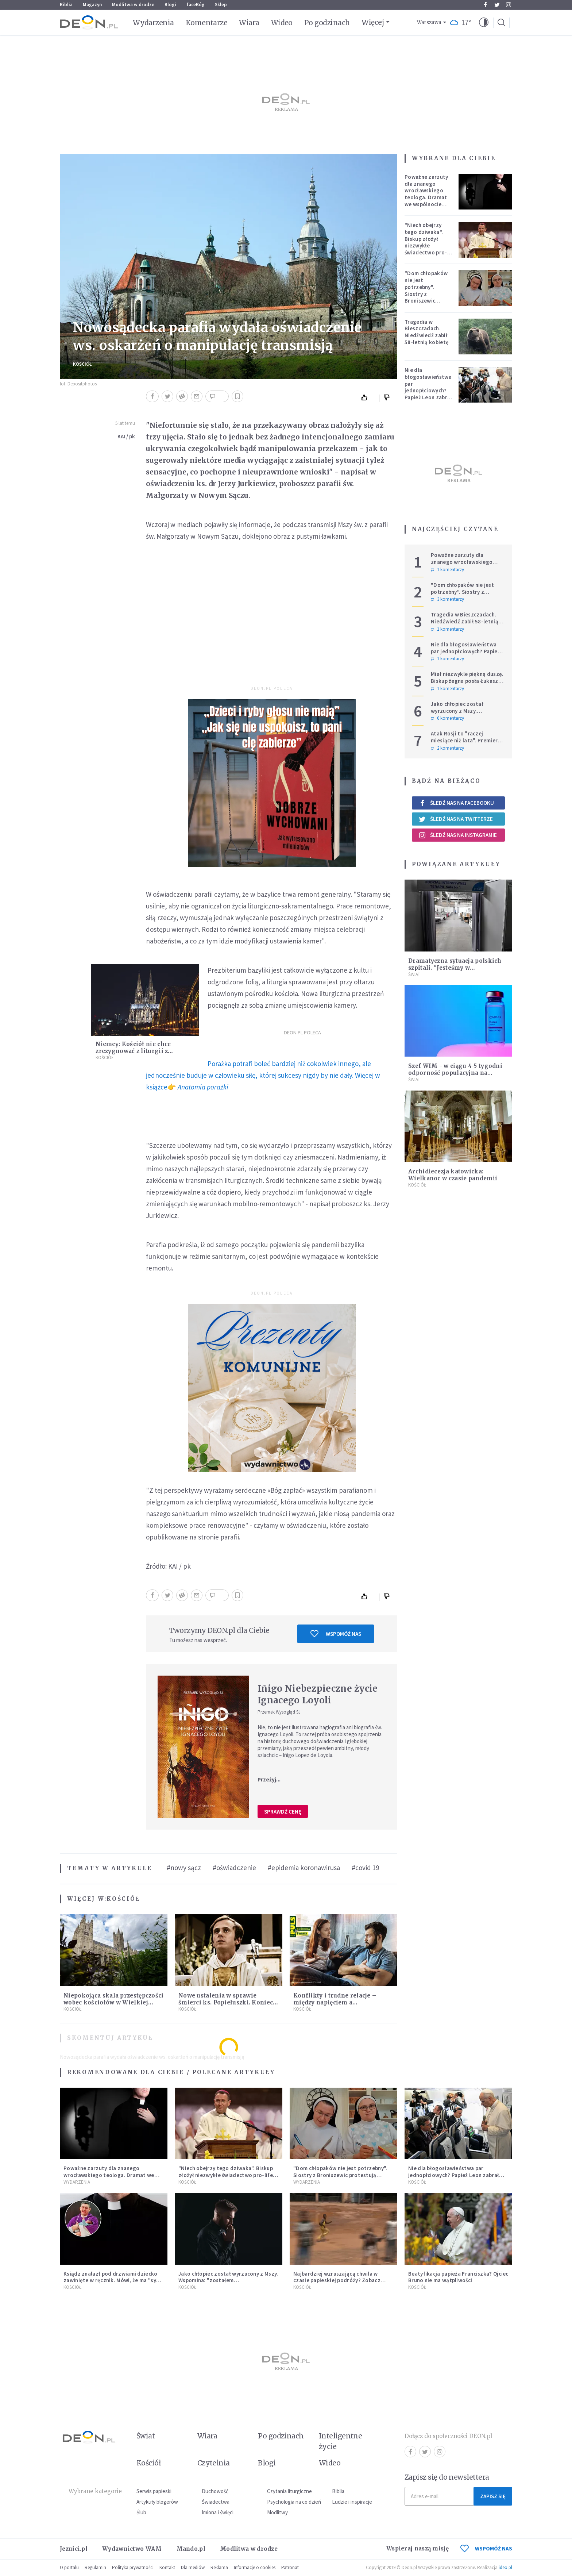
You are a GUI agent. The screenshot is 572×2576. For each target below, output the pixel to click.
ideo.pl (505, 2567)
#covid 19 (365, 1867)
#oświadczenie (234, 1867)
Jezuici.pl (74, 2548)
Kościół (82, 364)
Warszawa (429, 22)
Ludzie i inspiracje (352, 2501)
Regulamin (95, 2567)
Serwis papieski (153, 2491)
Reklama (219, 2567)
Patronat (290, 2567)
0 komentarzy (447, 718)
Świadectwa (215, 2501)
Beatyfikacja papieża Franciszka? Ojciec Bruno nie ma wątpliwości (458, 2277)
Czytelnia (213, 2462)
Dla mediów (193, 2567)
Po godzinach (327, 22)
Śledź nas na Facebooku (456, 802)
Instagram (508, 5)
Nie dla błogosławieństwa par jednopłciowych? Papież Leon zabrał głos (428, 387)
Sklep (221, 4)
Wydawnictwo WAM (132, 2548)
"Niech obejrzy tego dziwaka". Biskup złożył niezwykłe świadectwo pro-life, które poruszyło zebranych (426, 249)
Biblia (66, 4)
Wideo (282, 22)
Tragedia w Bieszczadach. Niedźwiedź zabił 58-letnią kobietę (427, 332)
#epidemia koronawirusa (304, 1867)
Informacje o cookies (254, 2567)
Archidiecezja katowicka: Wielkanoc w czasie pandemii (452, 1175)
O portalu (69, 2567)
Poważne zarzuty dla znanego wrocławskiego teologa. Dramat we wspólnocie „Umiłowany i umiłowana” (426, 197)
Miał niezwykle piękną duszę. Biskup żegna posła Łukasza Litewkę (467, 680)
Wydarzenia (153, 22)
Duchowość (215, 2491)
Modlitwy (277, 2512)
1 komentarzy (447, 570)
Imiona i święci (217, 2512)
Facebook (485, 5)
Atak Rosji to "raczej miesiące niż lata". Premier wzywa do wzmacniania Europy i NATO (464, 743)
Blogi (170, 4)
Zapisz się (493, 2496)
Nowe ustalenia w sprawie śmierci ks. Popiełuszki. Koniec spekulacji (225, 2002)
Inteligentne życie (340, 2441)
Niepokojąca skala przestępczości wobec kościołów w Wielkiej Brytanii (113, 2002)
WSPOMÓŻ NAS (486, 2548)
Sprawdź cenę (282, 1811)
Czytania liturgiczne (289, 2491)
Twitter (497, 5)
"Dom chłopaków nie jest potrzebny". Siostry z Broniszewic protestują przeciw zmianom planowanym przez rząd (428, 300)
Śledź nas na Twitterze (455, 819)
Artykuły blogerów (157, 2501)
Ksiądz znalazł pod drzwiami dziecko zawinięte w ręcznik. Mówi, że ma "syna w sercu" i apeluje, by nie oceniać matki (112, 2280)
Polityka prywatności (133, 2567)
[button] (483, 22)
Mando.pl (191, 2548)
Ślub (141, 2512)
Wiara (249, 22)
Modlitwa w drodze (133, 4)
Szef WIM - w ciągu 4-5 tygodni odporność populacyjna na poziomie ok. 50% (455, 1072)
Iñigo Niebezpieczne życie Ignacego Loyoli (318, 1694)
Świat (414, 974)
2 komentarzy (447, 748)
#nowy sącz (184, 1867)
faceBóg (195, 4)
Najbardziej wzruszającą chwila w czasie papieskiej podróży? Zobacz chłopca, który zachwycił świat (336, 2280)
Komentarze (207, 22)
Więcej (373, 22)
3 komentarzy (447, 599)
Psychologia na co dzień (294, 2501)
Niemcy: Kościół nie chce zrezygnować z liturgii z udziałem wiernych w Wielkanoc (145, 1051)
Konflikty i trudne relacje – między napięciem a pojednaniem (334, 2002)
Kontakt (167, 2567)
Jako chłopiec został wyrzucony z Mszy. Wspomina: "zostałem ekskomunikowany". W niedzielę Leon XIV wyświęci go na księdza (228, 2284)
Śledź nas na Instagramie (457, 835)
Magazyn (92, 4)
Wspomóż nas (335, 1633)
